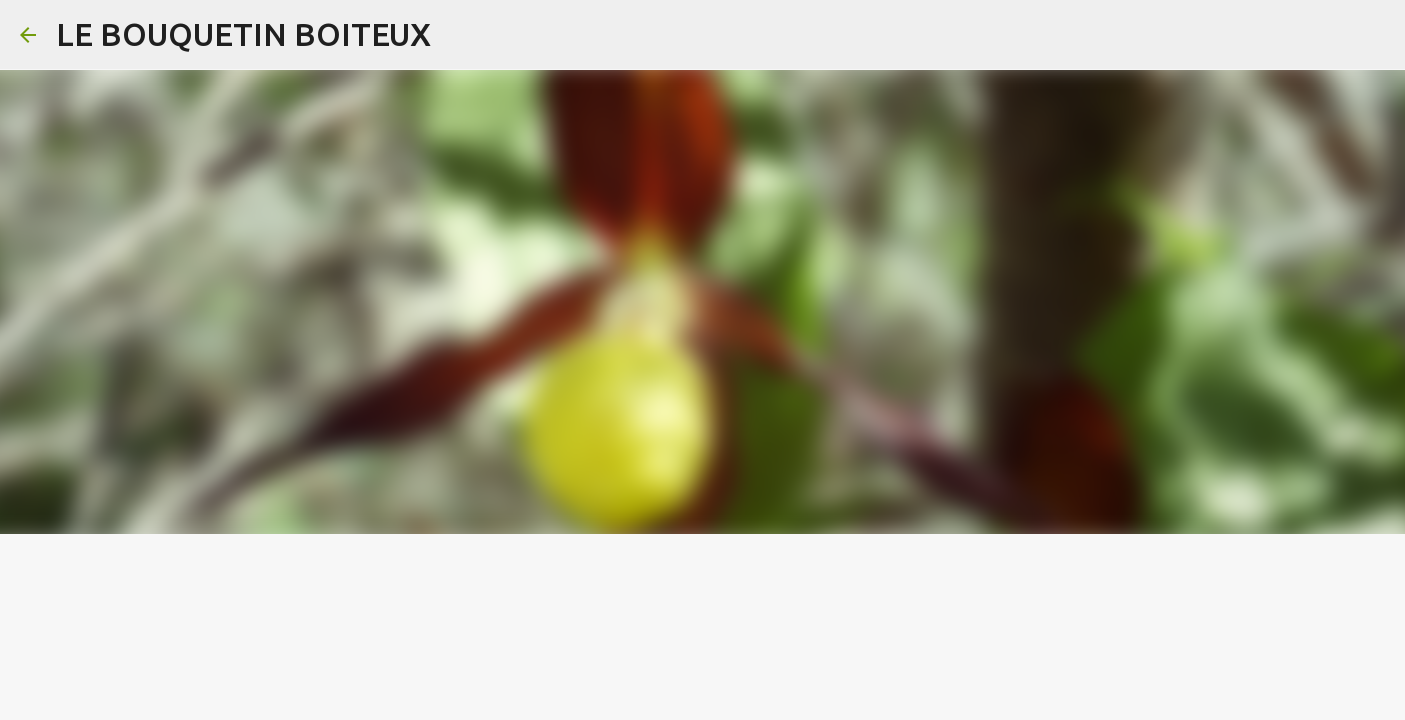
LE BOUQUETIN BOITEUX (243, 34)
